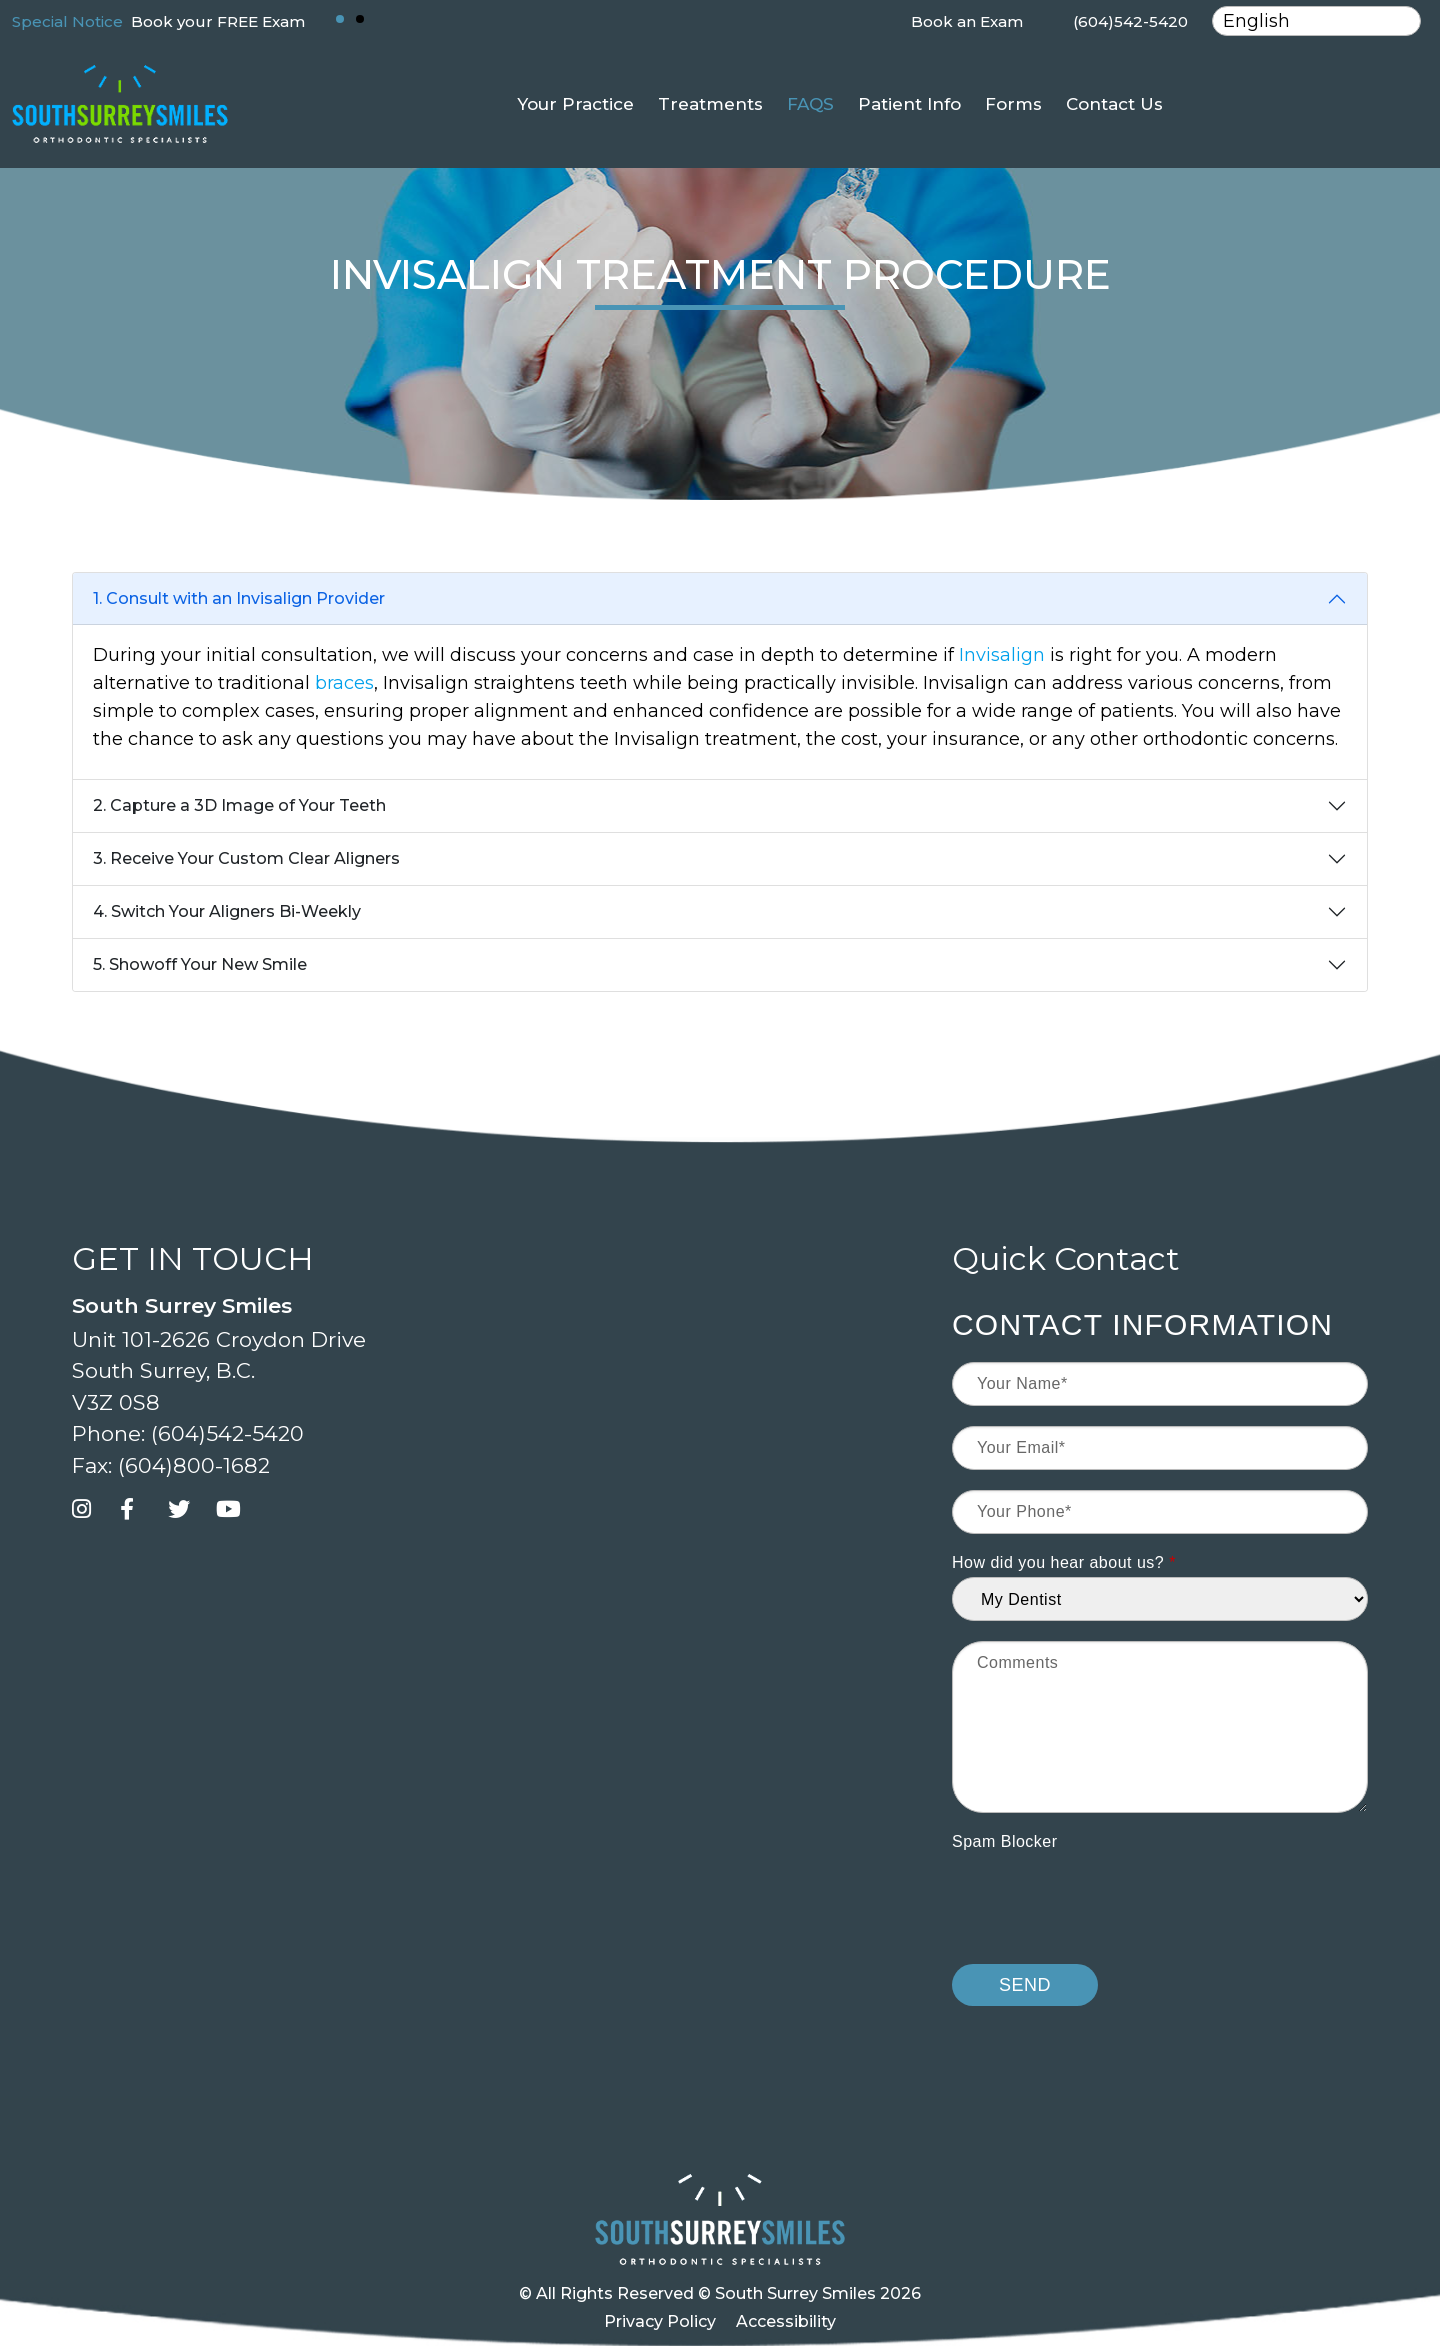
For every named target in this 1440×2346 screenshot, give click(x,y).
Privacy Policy (660, 2321)
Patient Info (909, 104)
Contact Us (1114, 104)
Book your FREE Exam (218, 21)
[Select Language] (1316, 21)
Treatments (710, 104)
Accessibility (786, 2321)
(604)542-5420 (1130, 21)
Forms (1013, 104)
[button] (340, 19)
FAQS (810, 104)
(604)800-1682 (194, 1465)
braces (344, 683)
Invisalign (1002, 655)
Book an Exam (967, 21)
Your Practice (575, 104)
